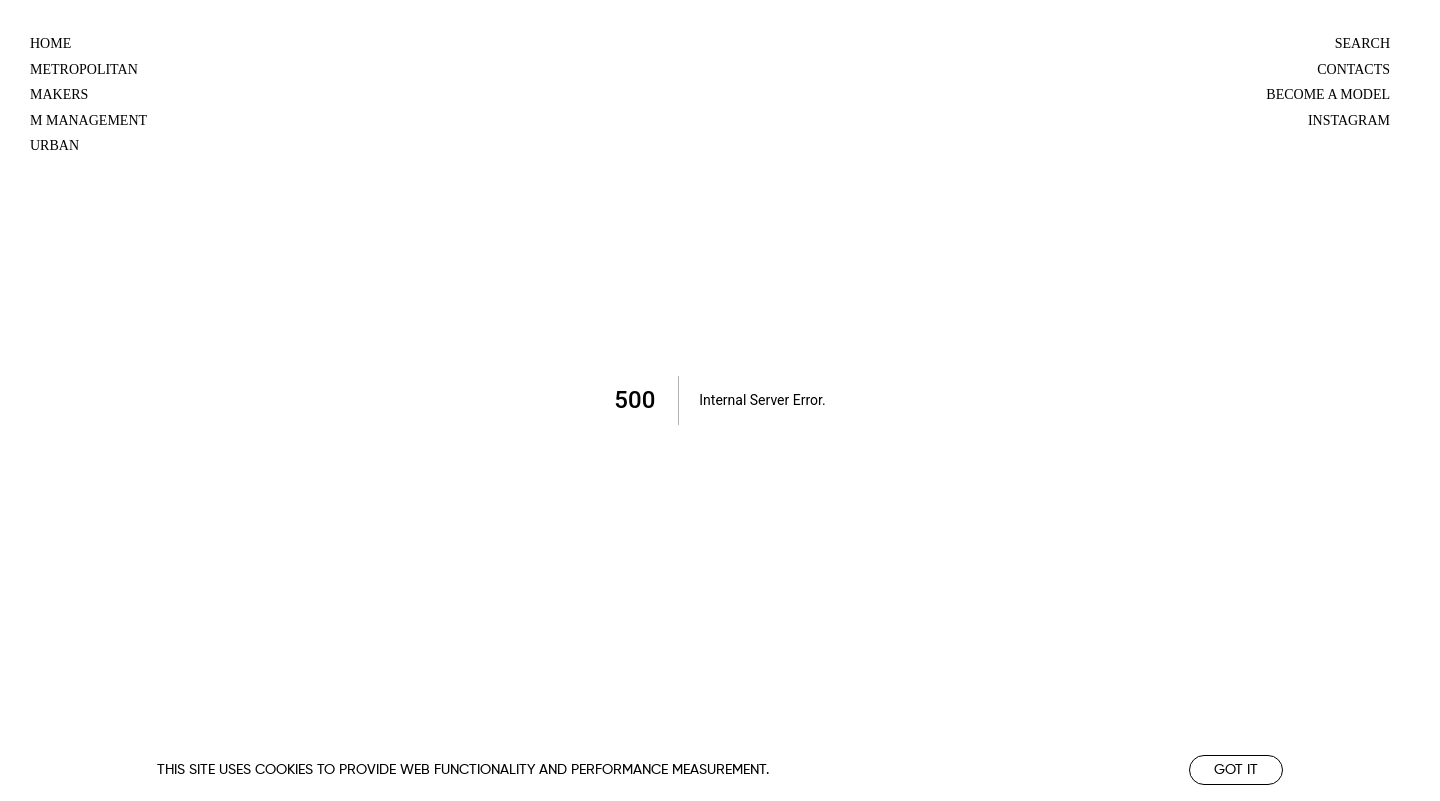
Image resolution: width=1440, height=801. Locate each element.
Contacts (1353, 69)
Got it (1236, 770)
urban (54, 145)
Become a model (1328, 94)
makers (59, 94)
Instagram (1349, 120)
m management (88, 120)
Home (50, 43)
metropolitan (84, 69)
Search (1362, 43)
